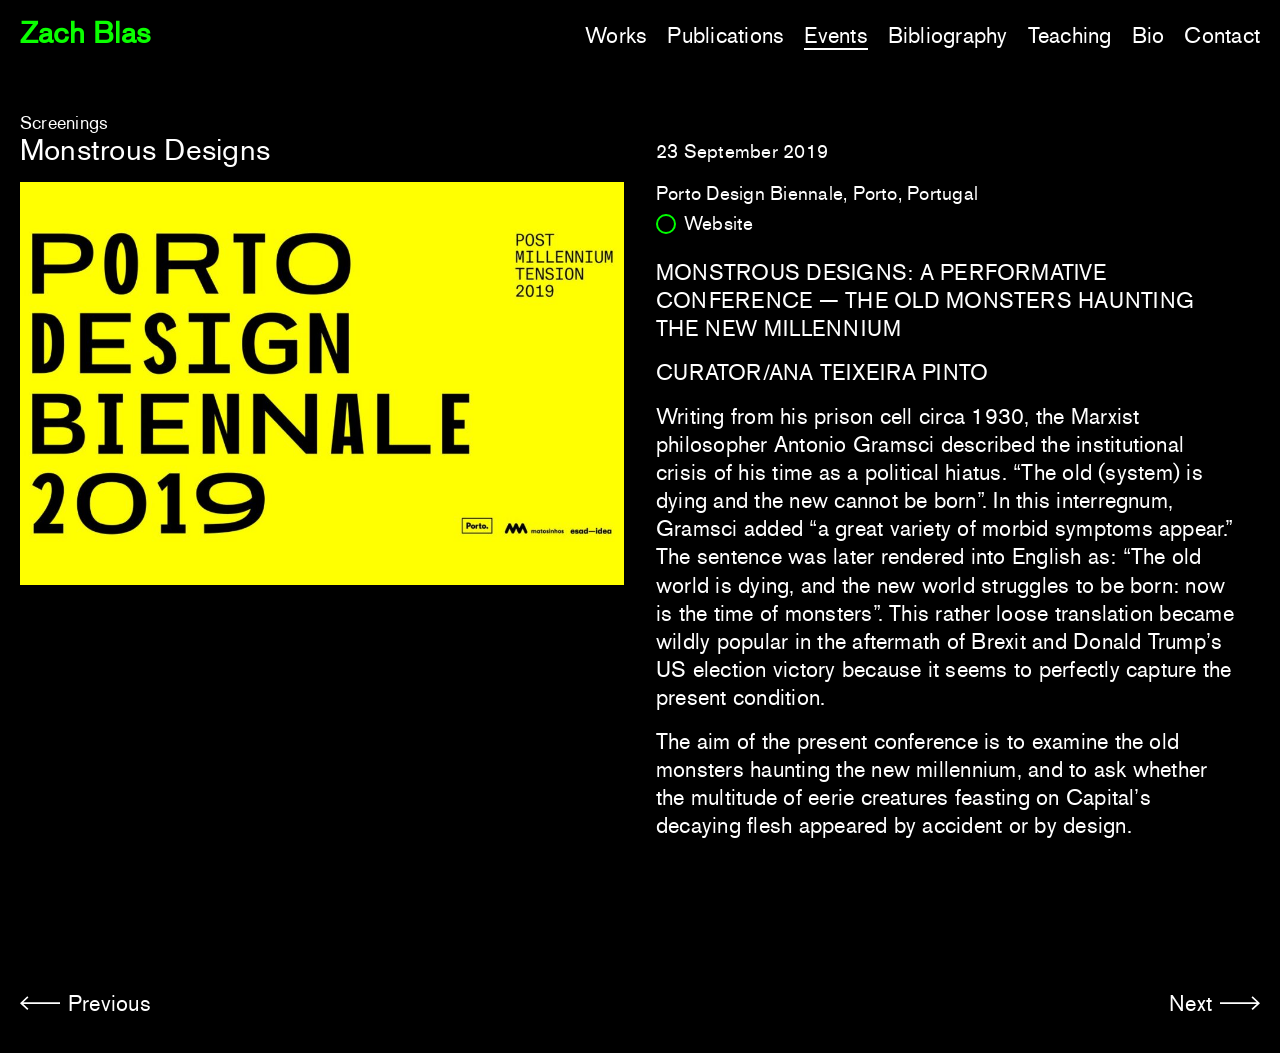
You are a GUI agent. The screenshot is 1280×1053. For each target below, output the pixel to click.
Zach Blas (85, 32)
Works (616, 35)
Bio (1148, 35)
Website (719, 223)
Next (1190, 1003)
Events (835, 35)
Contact (1222, 35)
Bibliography (948, 35)
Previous (109, 1003)
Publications (725, 35)
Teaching (1070, 35)
